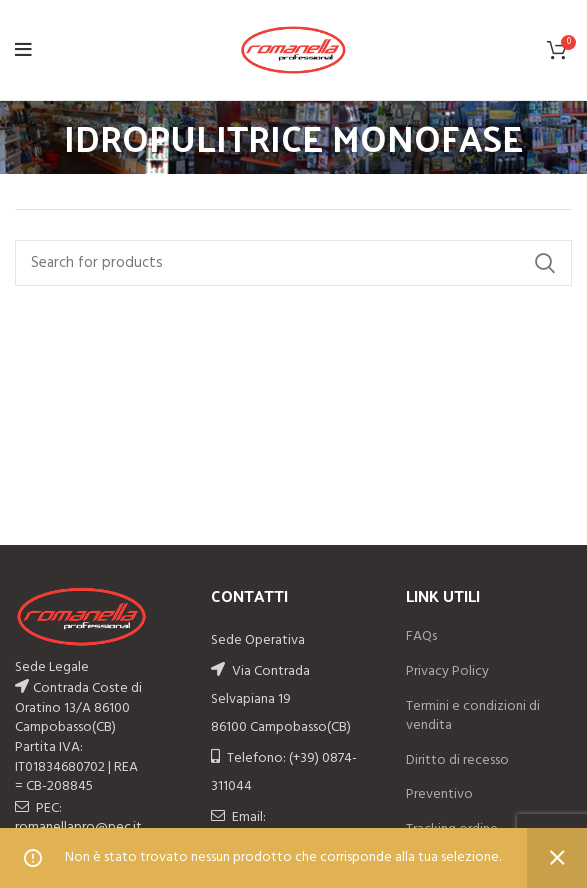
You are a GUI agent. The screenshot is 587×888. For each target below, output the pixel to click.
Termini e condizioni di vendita (473, 716)
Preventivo (439, 795)
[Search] (293, 263)
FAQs (421, 637)
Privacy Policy (447, 672)
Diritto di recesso (457, 761)
